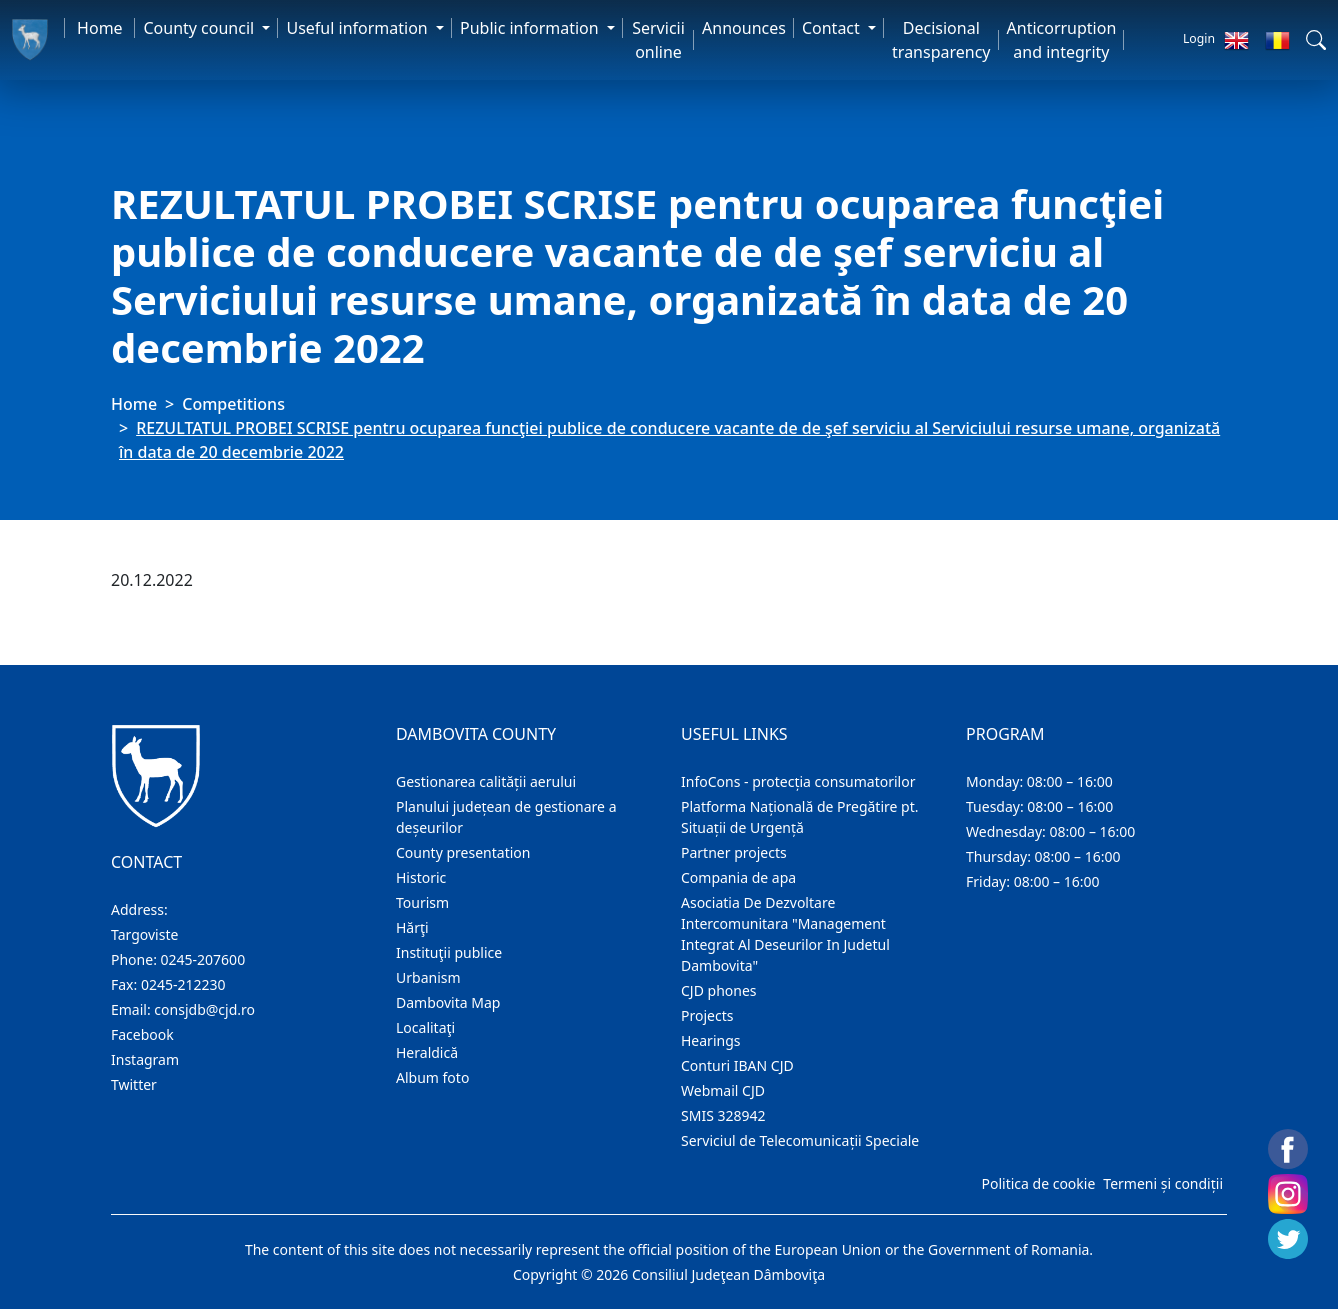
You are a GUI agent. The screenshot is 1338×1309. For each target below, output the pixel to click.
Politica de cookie (1038, 1183)
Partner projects (734, 852)
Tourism (422, 902)
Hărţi (412, 927)
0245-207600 (203, 959)
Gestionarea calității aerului (486, 781)
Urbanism (428, 977)
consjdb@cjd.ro (204, 1009)
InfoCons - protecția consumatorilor (798, 781)
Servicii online (658, 40)
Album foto (432, 1077)
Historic (421, 877)
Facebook (142, 1034)
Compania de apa (738, 877)
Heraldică (427, 1052)
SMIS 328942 (723, 1115)
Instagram (145, 1059)
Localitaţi (425, 1027)
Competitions (233, 404)
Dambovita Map (448, 1002)
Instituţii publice (449, 952)
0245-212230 (183, 984)
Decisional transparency (941, 40)
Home (100, 28)
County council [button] (200, 28)
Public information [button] (531, 28)
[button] (1316, 40)
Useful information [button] (358, 28)
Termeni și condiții (1163, 1183)
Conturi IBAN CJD (737, 1065)
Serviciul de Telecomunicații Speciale (800, 1140)
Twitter (134, 1084)
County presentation (463, 852)
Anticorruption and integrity (1062, 40)
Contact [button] (833, 28)
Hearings (711, 1040)
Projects (707, 1015)
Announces (744, 28)
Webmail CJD (723, 1090)
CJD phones (719, 990)
